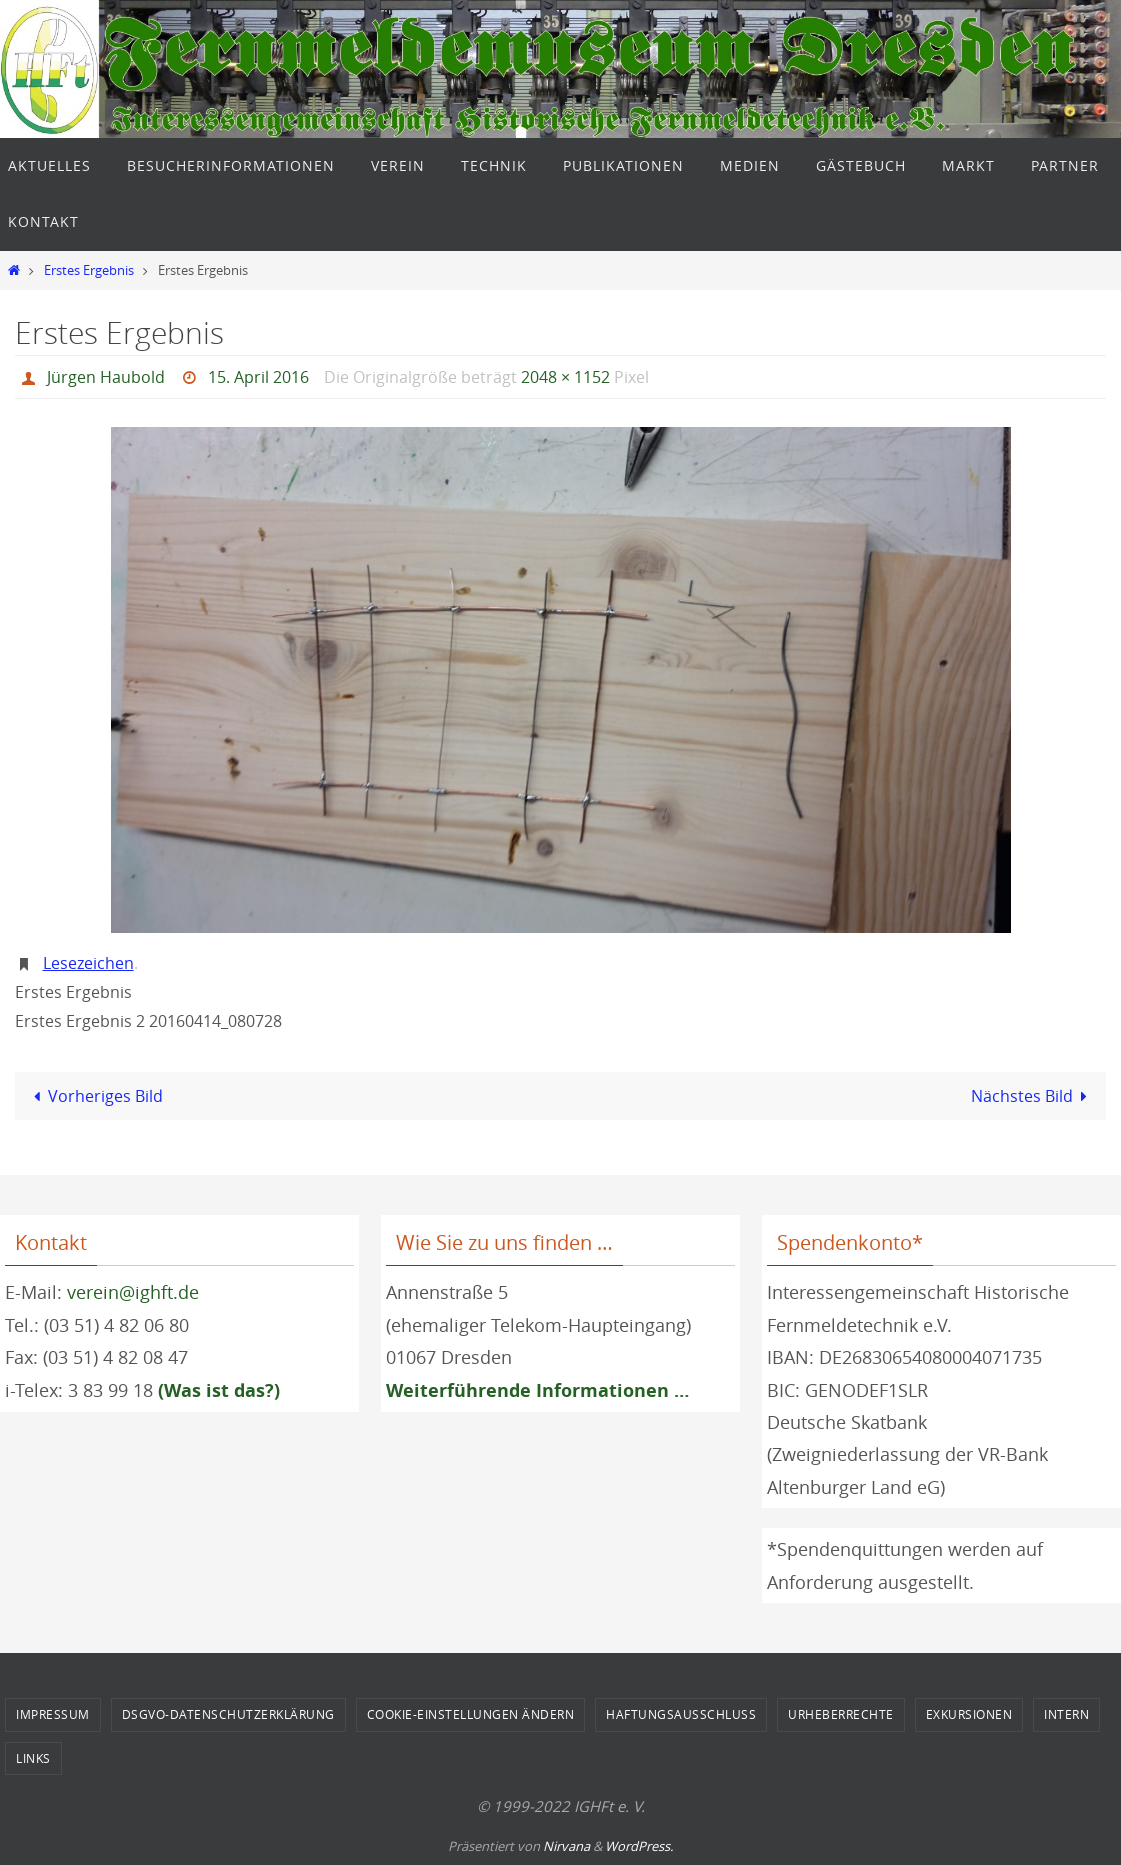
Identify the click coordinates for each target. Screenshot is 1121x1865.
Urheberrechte (841, 1714)
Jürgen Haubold (106, 377)
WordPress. (639, 1846)
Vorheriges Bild (94, 1096)
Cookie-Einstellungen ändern (471, 1714)
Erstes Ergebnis (89, 270)
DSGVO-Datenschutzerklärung (228, 1714)
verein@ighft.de (133, 1292)
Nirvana (566, 1846)
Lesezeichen (88, 963)
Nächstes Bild (1033, 1096)
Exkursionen (969, 1714)
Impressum (53, 1714)
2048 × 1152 (565, 377)
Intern (1066, 1714)
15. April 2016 (258, 377)
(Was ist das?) (219, 1390)
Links (33, 1758)
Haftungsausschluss (681, 1714)
